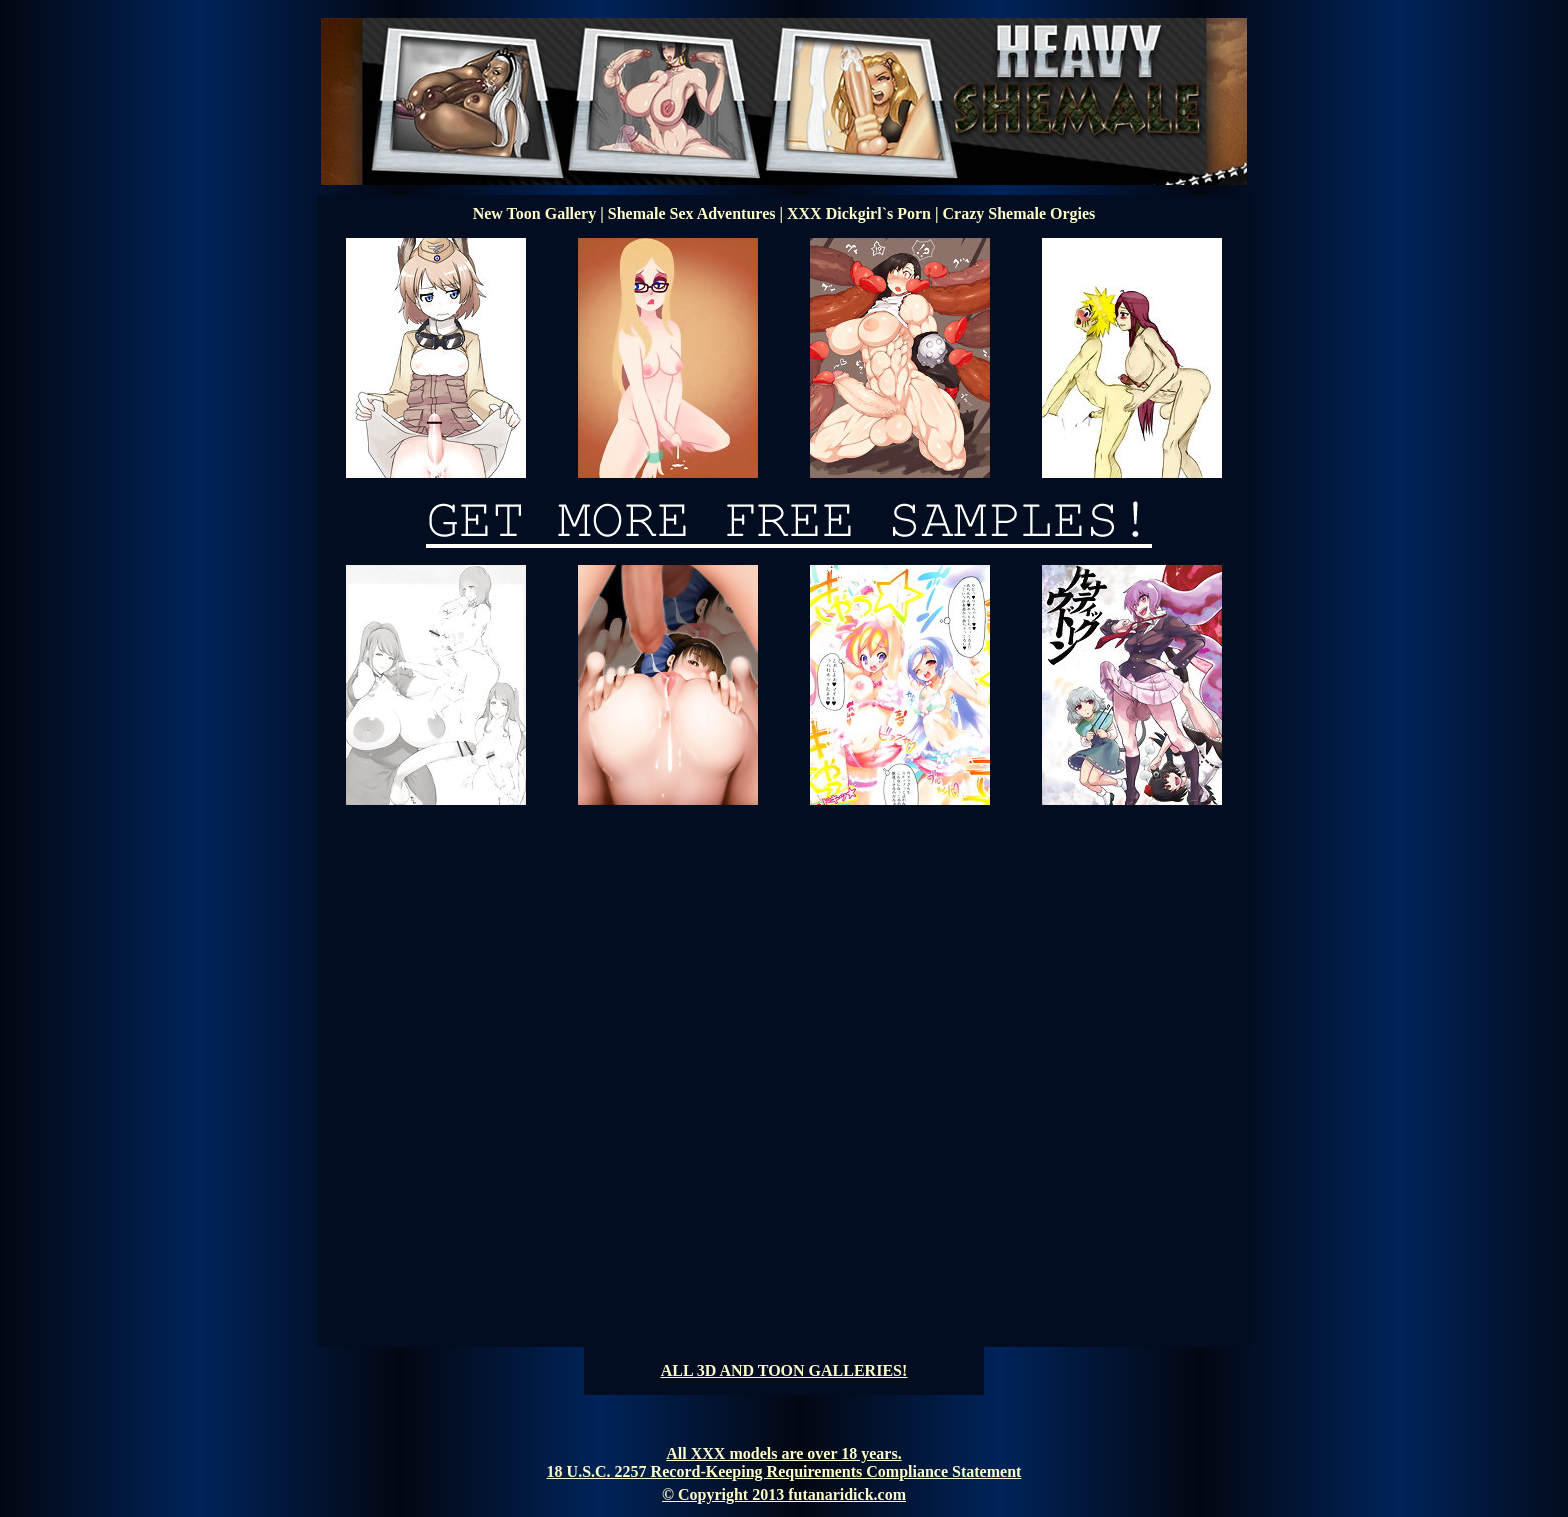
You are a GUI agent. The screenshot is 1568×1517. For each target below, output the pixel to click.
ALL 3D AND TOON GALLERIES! (784, 1370)
